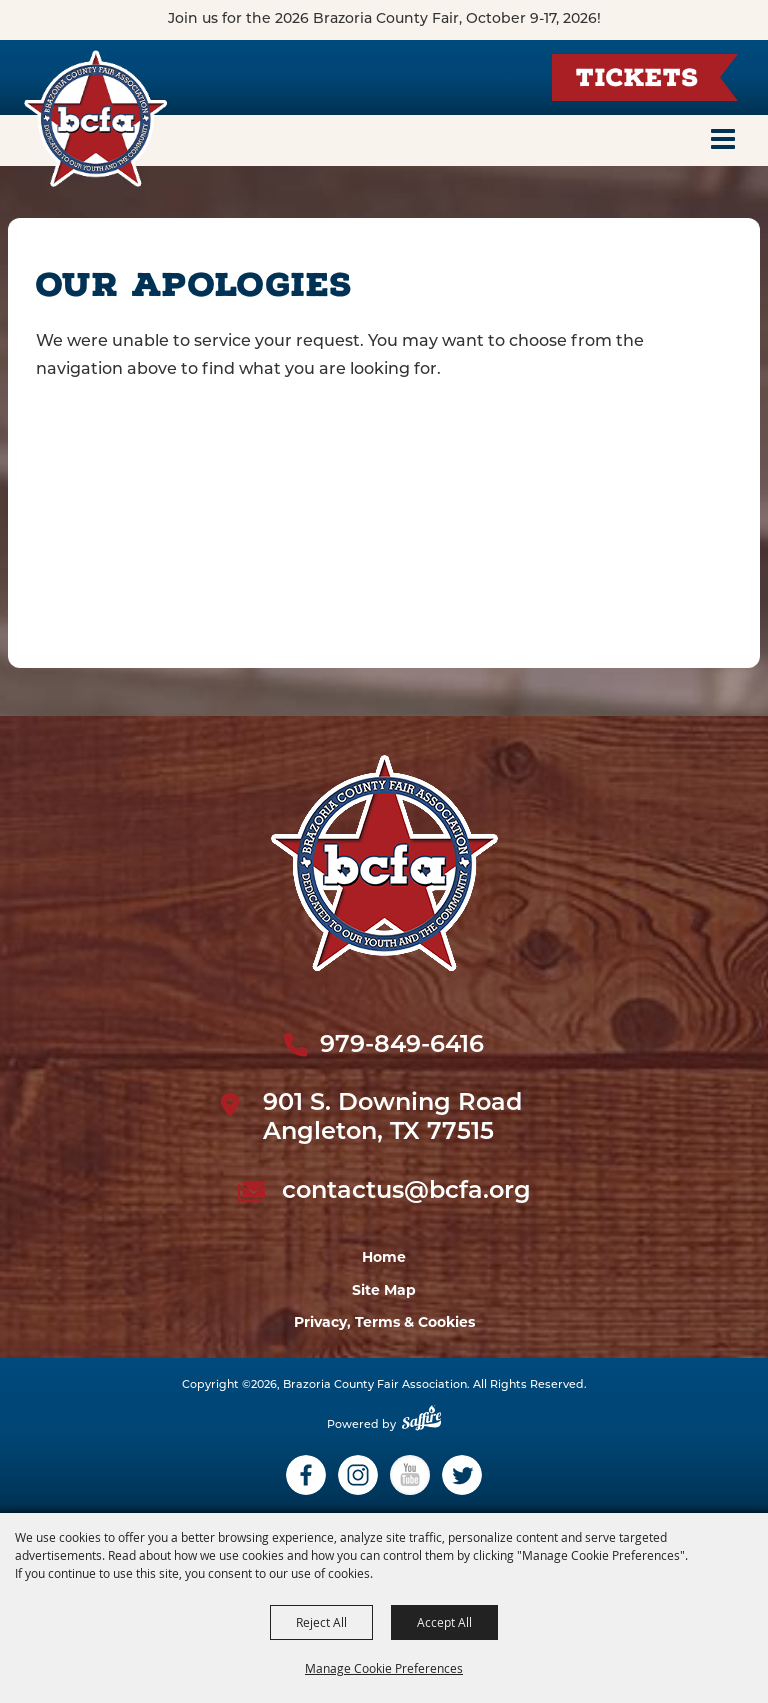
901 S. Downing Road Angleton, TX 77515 (392, 1118)
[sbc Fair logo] (384, 863)
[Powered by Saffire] (421, 1425)
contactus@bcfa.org (406, 1192)
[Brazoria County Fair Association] (95, 118)
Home (384, 1257)
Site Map (384, 1290)
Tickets (637, 80)
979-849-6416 (402, 1046)
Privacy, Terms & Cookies (384, 1322)
